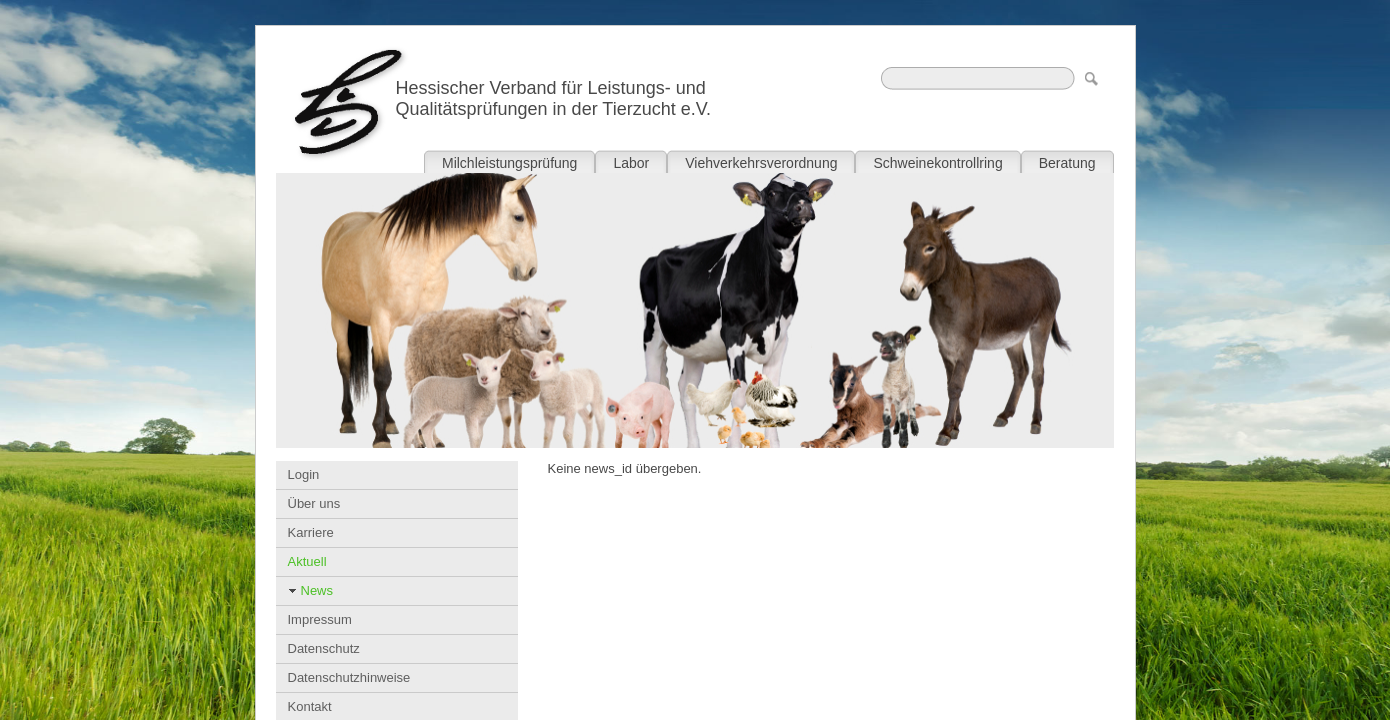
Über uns (314, 503)
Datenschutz (324, 648)
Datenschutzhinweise (349, 677)
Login (304, 474)
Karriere (311, 532)
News (317, 590)
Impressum (320, 619)
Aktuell (307, 561)
